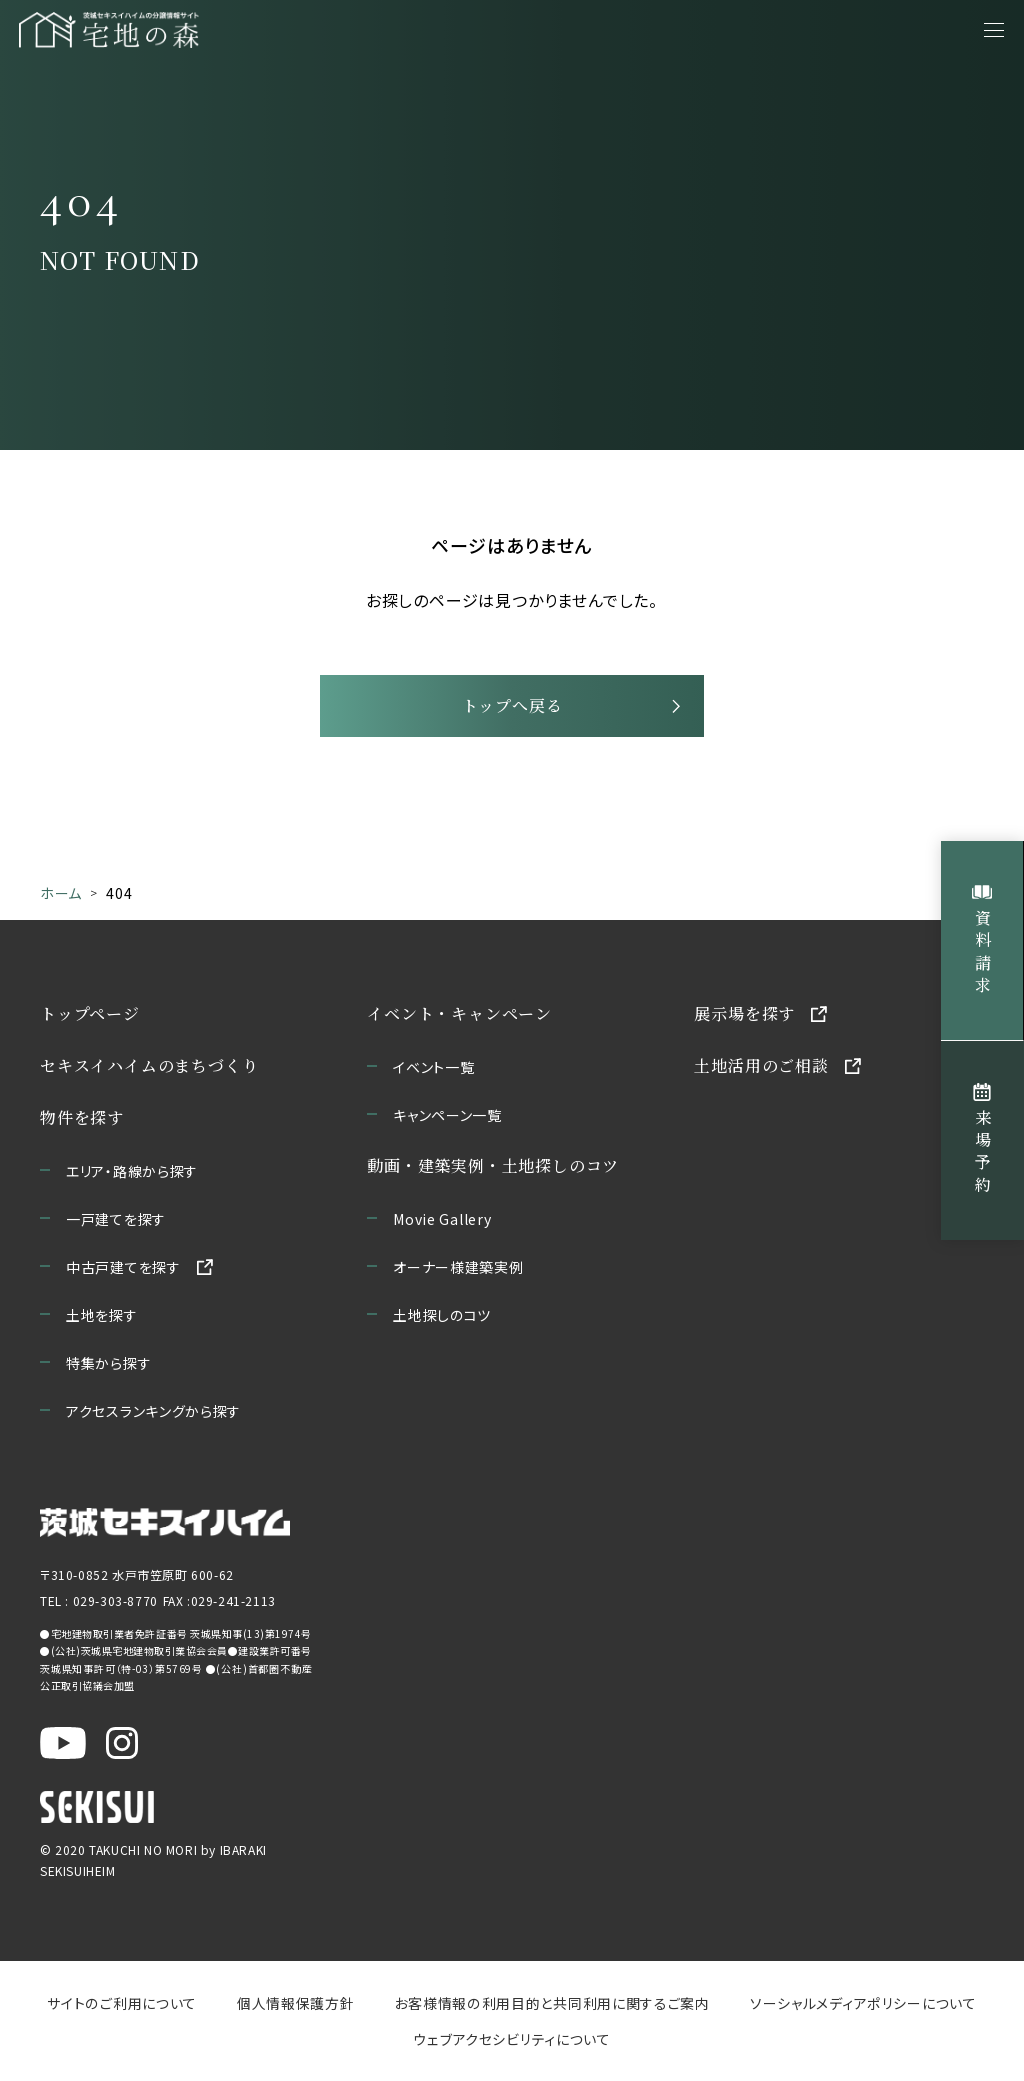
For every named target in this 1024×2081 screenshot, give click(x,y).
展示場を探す (744, 1017)
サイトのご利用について (123, 2007)
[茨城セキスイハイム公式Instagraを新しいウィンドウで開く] (122, 1747)
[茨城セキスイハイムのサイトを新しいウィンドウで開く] (165, 1526)
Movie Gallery (442, 1223)
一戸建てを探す (116, 1223)
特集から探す (108, 1367)
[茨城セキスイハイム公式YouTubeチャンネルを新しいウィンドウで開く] (63, 1747)
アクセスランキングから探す (153, 1415)
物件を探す (82, 1121)
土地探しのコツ (442, 1319)
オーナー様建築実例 (458, 1271)
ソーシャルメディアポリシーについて (862, 2007)
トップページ (90, 1017)
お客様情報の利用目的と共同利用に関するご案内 (552, 2007)
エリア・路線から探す (132, 1175)
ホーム (61, 898)
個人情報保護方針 (296, 2007)
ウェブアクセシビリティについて (512, 2043)
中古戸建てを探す (123, 1271)
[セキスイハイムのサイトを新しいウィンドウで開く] (97, 1811)
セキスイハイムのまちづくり (149, 1069)
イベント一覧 (433, 1071)
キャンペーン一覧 (447, 1119)
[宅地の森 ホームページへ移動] (210, 30)
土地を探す (102, 1319)
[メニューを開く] (994, 30)
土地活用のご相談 (761, 1069)
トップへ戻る (512, 709)
